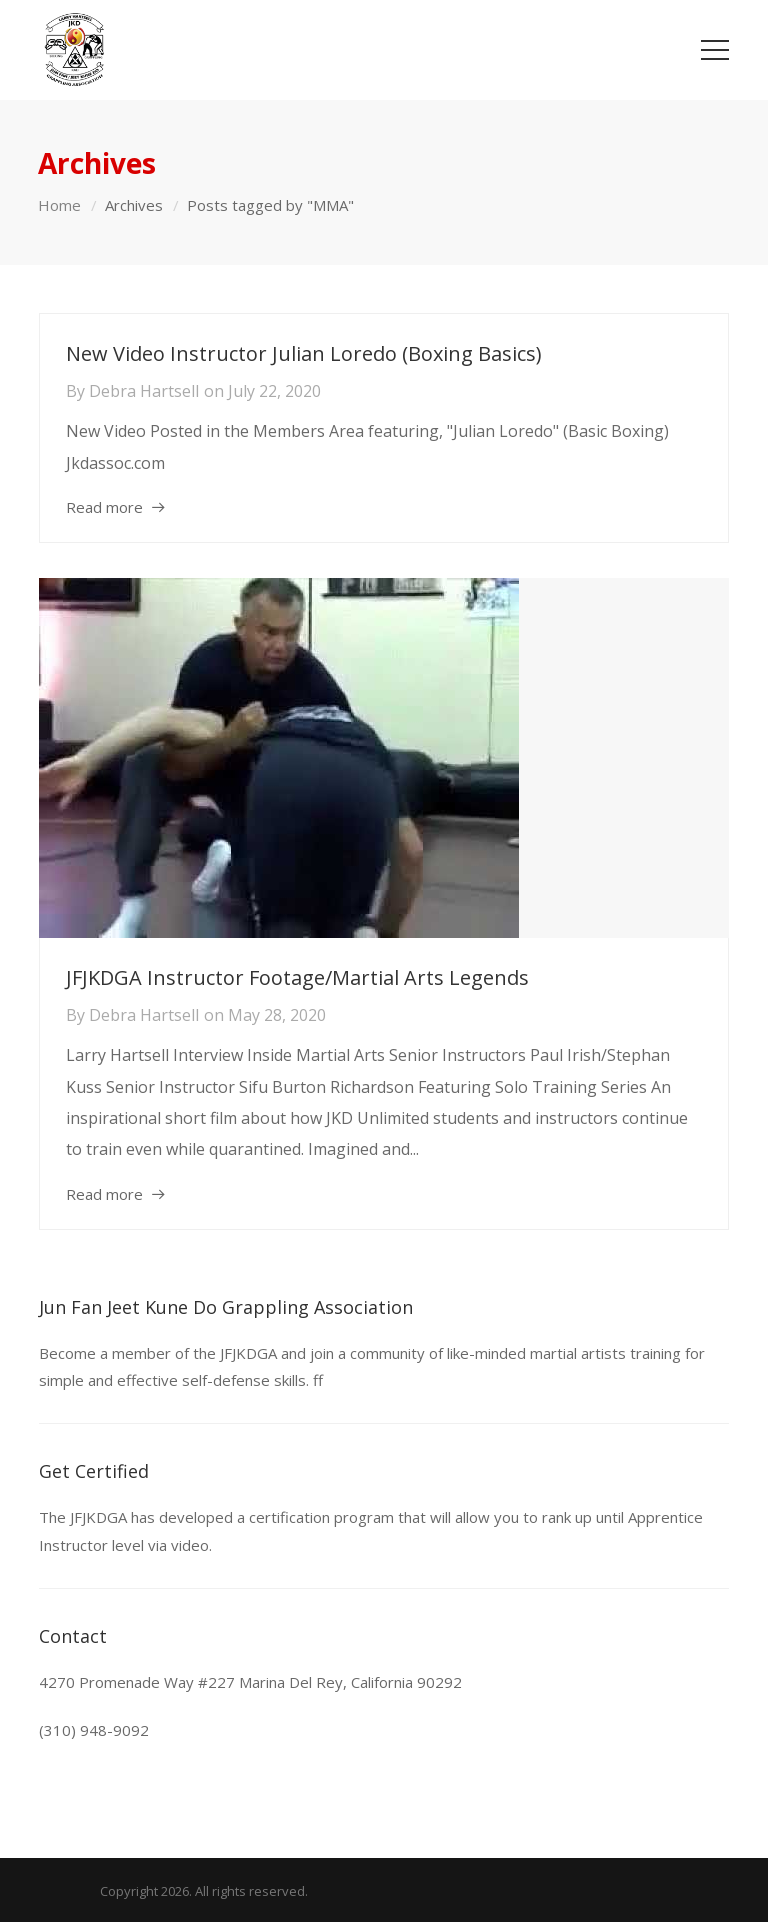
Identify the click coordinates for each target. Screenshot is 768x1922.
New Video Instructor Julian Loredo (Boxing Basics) (304, 353)
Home (59, 205)
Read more (104, 507)
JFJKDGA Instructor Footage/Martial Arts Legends (297, 977)
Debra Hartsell (144, 391)
